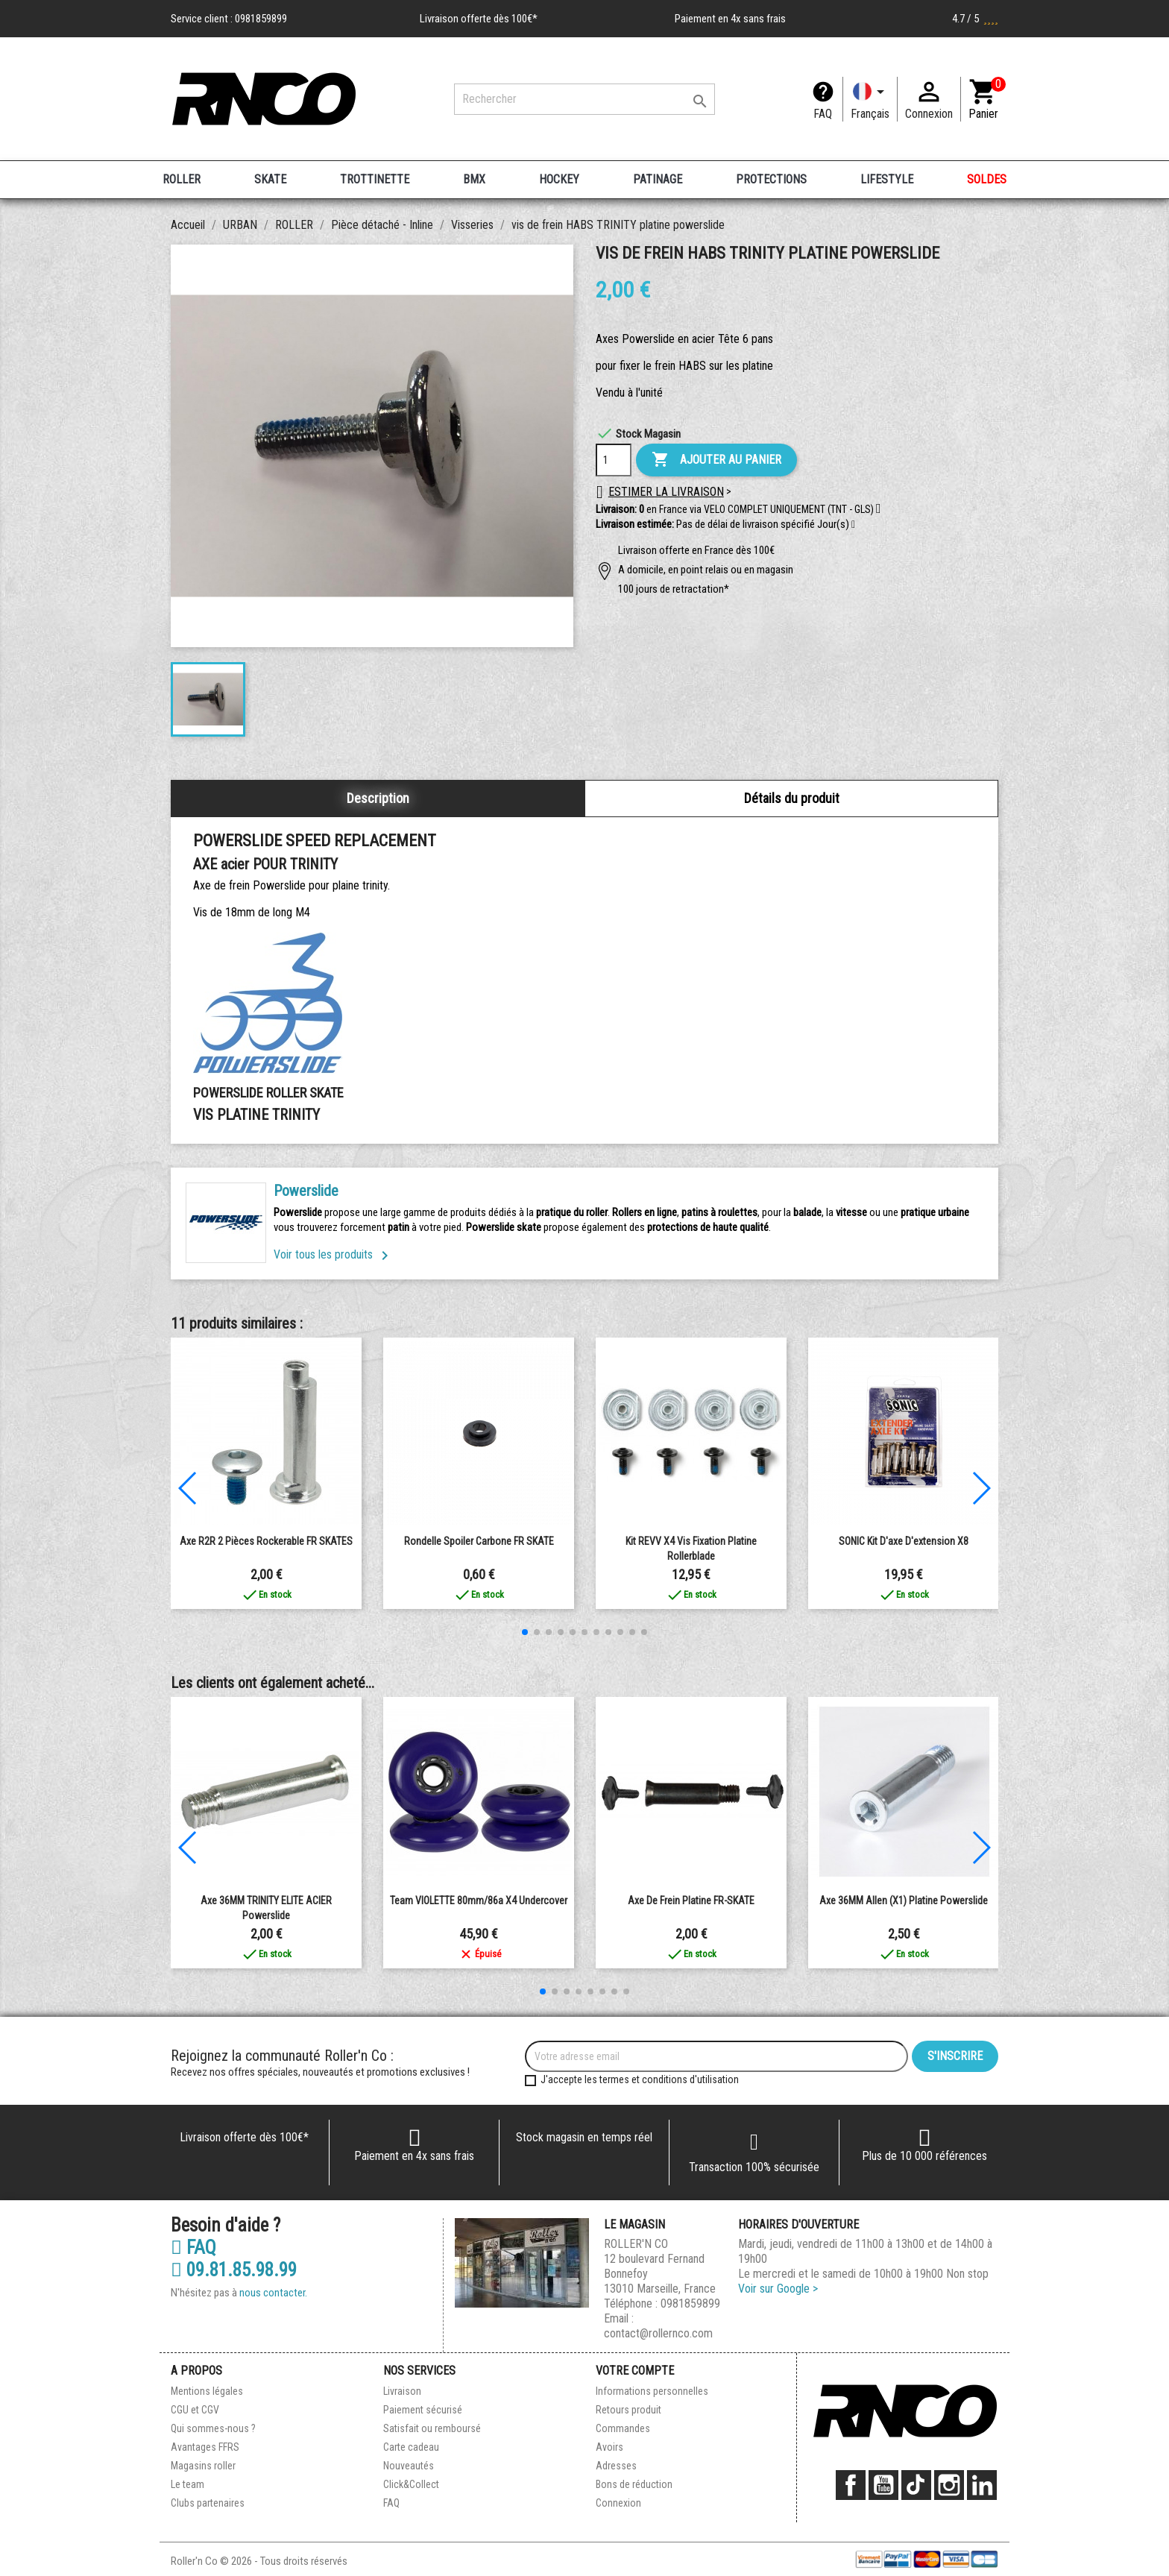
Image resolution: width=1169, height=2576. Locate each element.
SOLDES (986, 179)
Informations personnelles (652, 2391)
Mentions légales (207, 2391)
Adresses (616, 2466)
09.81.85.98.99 (234, 2270)
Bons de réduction (634, 2484)
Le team (187, 2484)
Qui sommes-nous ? (213, 2428)
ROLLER (182, 179)
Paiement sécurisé (422, 2410)
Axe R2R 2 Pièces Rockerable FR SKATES (266, 1541)
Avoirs (609, 2447)
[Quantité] (613, 460)
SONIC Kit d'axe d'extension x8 (903, 1541)
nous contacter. (273, 2292)
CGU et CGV (195, 2410)
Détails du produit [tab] (791, 798)
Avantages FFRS (205, 2447)
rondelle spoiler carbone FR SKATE (479, 1541)
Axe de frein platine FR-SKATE (691, 1900)
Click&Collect (411, 2484)
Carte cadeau (411, 2447)
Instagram (949, 2485)
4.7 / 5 (975, 18)
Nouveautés (408, 2466)
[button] (853, 525)
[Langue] (870, 99)
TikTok (916, 2485)
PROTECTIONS (771, 179)
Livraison (402, 2391)
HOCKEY (559, 179)
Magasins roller (203, 2466)
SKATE (270, 179)
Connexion (618, 2503)
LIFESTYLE (886, 179)
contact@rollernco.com (658, 2333)
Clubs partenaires (208, 2503)
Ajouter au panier (716, 460)
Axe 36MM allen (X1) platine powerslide (903, 1900)
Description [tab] (378, 798)
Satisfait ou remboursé (432, 2428)
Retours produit (628, 2410)
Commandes (623, 2428)
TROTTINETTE (374, 179)
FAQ (822, 114)
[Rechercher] (584, 99)
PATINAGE (657, 179)
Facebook (851, 2485)
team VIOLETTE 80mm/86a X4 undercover (478, 1900)
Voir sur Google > (778, 2288)
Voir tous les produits (334, 1254)
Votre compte (635, 2371)
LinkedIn (982, 2485)
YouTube (883, 2485)
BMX (474, 179)
